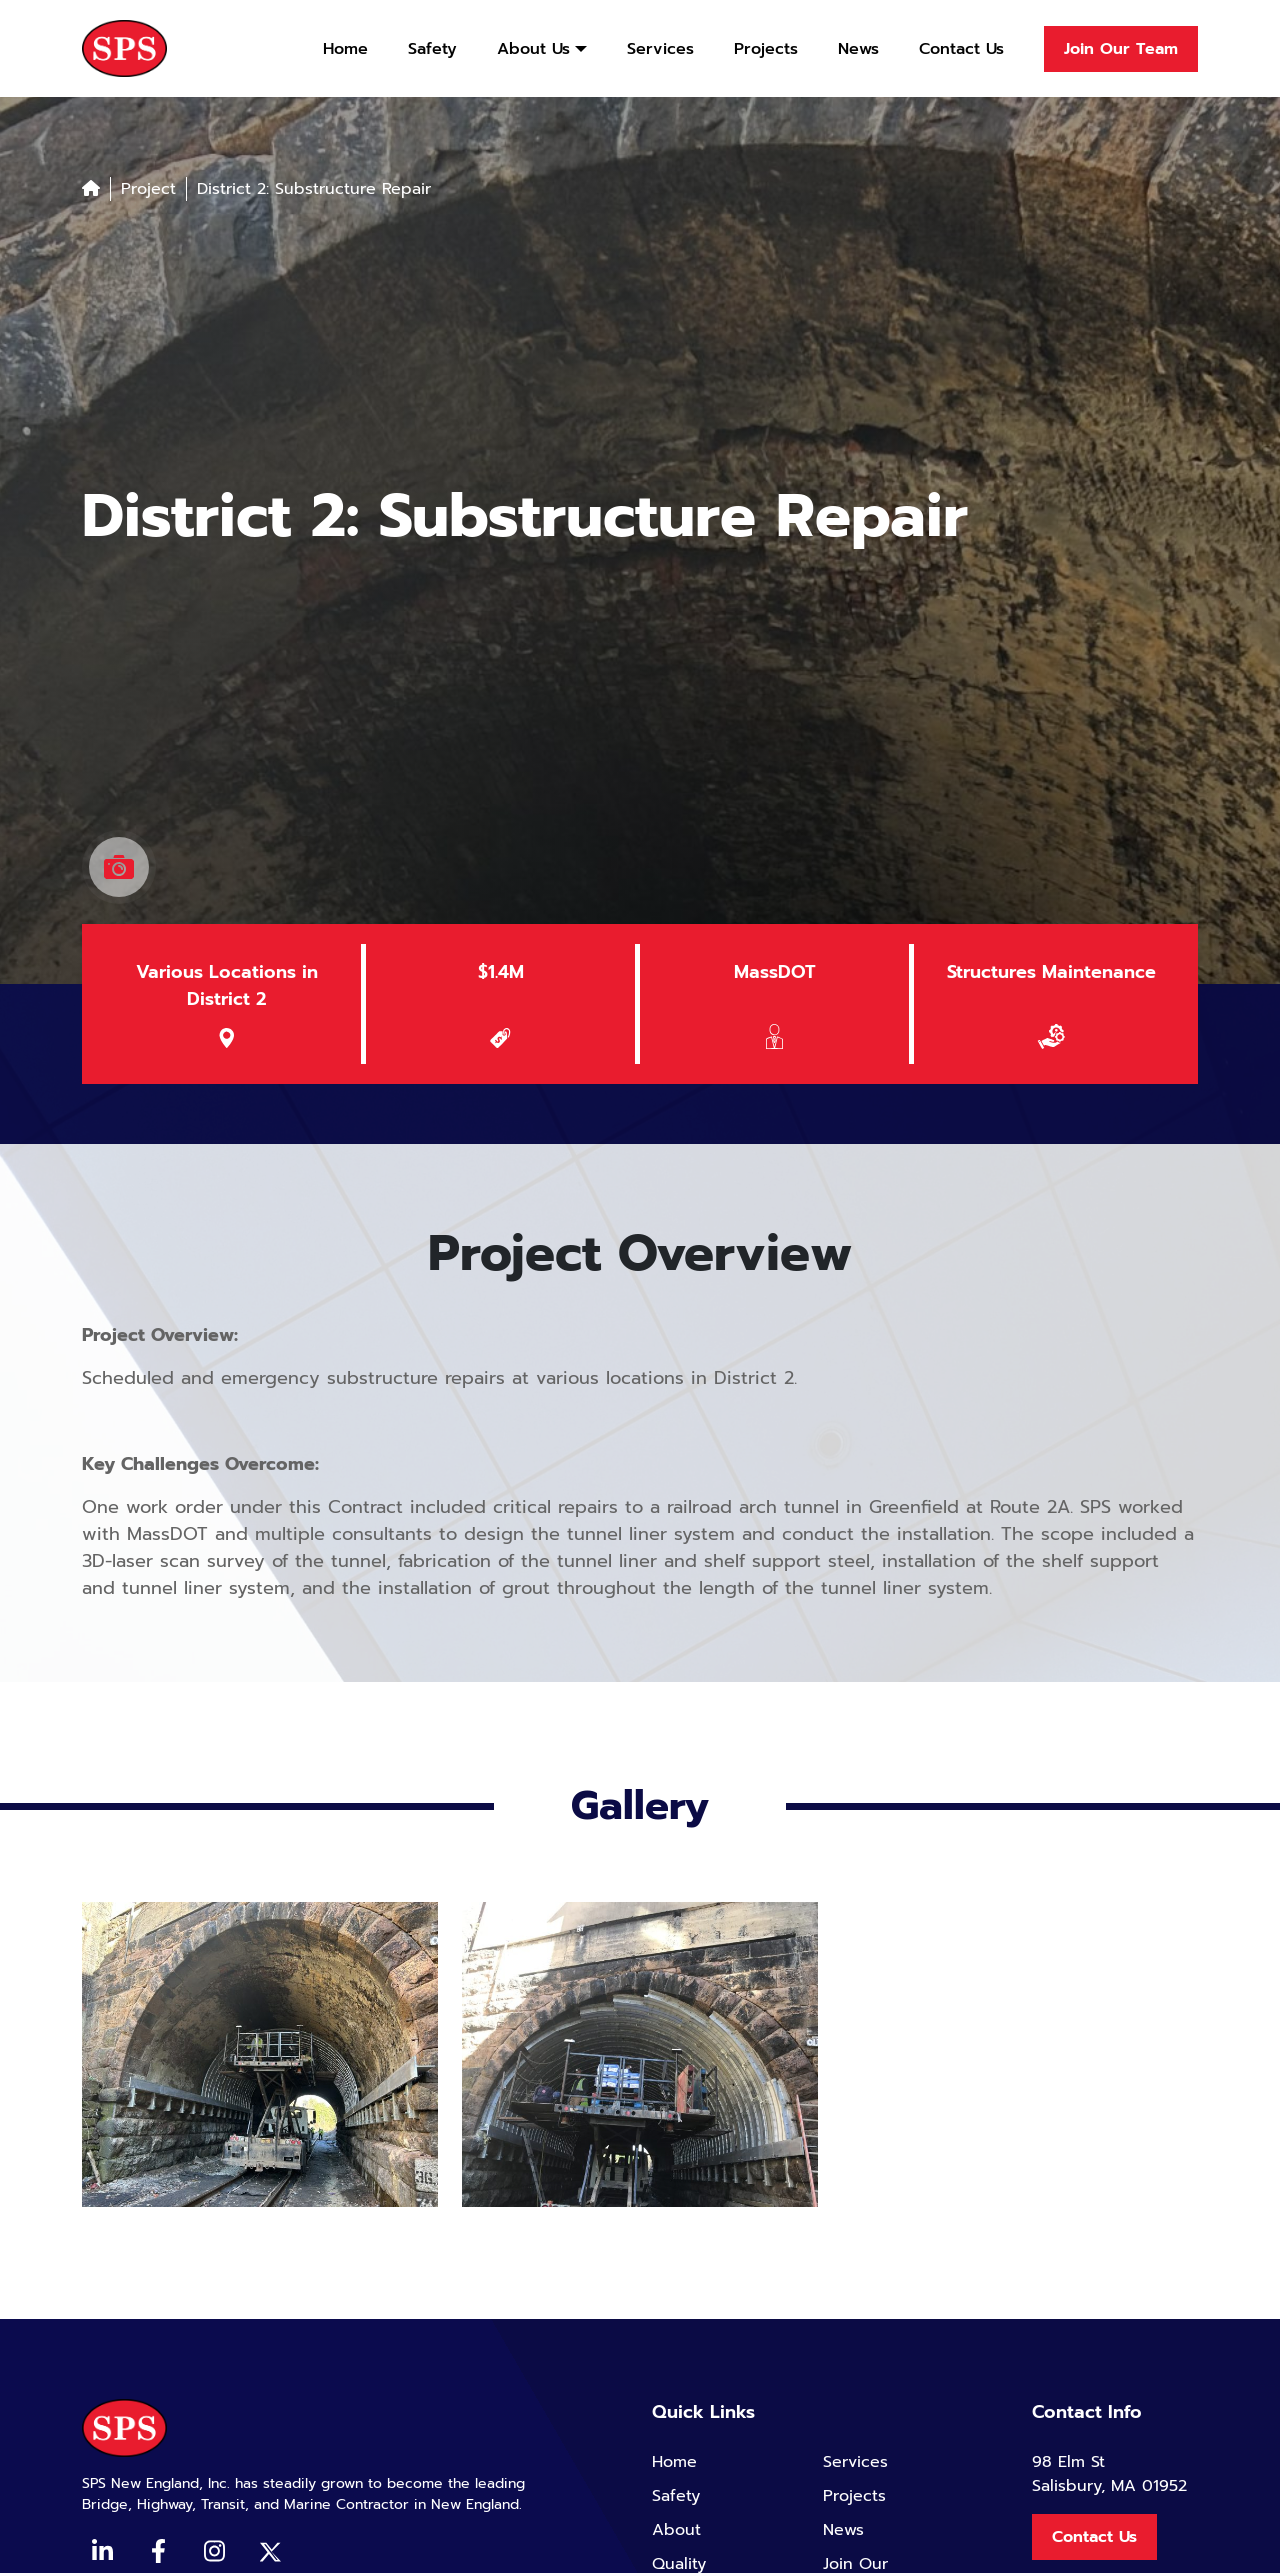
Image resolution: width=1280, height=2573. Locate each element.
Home (345, 49)
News (858, 49)
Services (660, 49)
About (676, 2530)
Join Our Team (1121, 49)
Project (148, 189)
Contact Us (961, 49)
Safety (432, 49)
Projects (766, 49)
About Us (533, 49)
